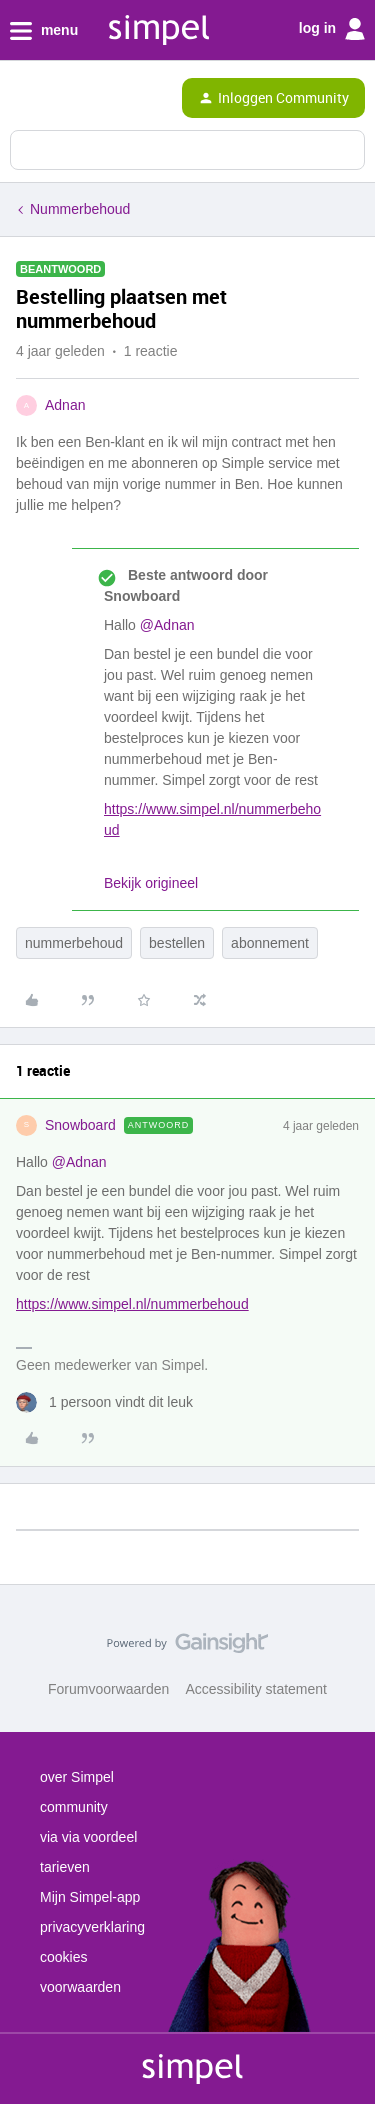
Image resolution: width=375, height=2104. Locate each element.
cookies (63, 1957)
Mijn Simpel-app (90, 1897)
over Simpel (77, 1777)
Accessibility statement (256, 1689)
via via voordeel (88, 1837)
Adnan (65, 405)
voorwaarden (80, 1987)
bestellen (177, 943)
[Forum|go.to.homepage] (100, 98)
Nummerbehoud (80, 209)
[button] (22, 102)
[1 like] (104, 1402)
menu (44, 31)
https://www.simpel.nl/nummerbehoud (132, 1304)
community (74, 1807)
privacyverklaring (92, 1927)
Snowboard (80, 1125)
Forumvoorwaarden (108, 1689)
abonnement (270, 943)
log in (332, 29)
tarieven (65, 1867)
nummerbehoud (74, 943)
